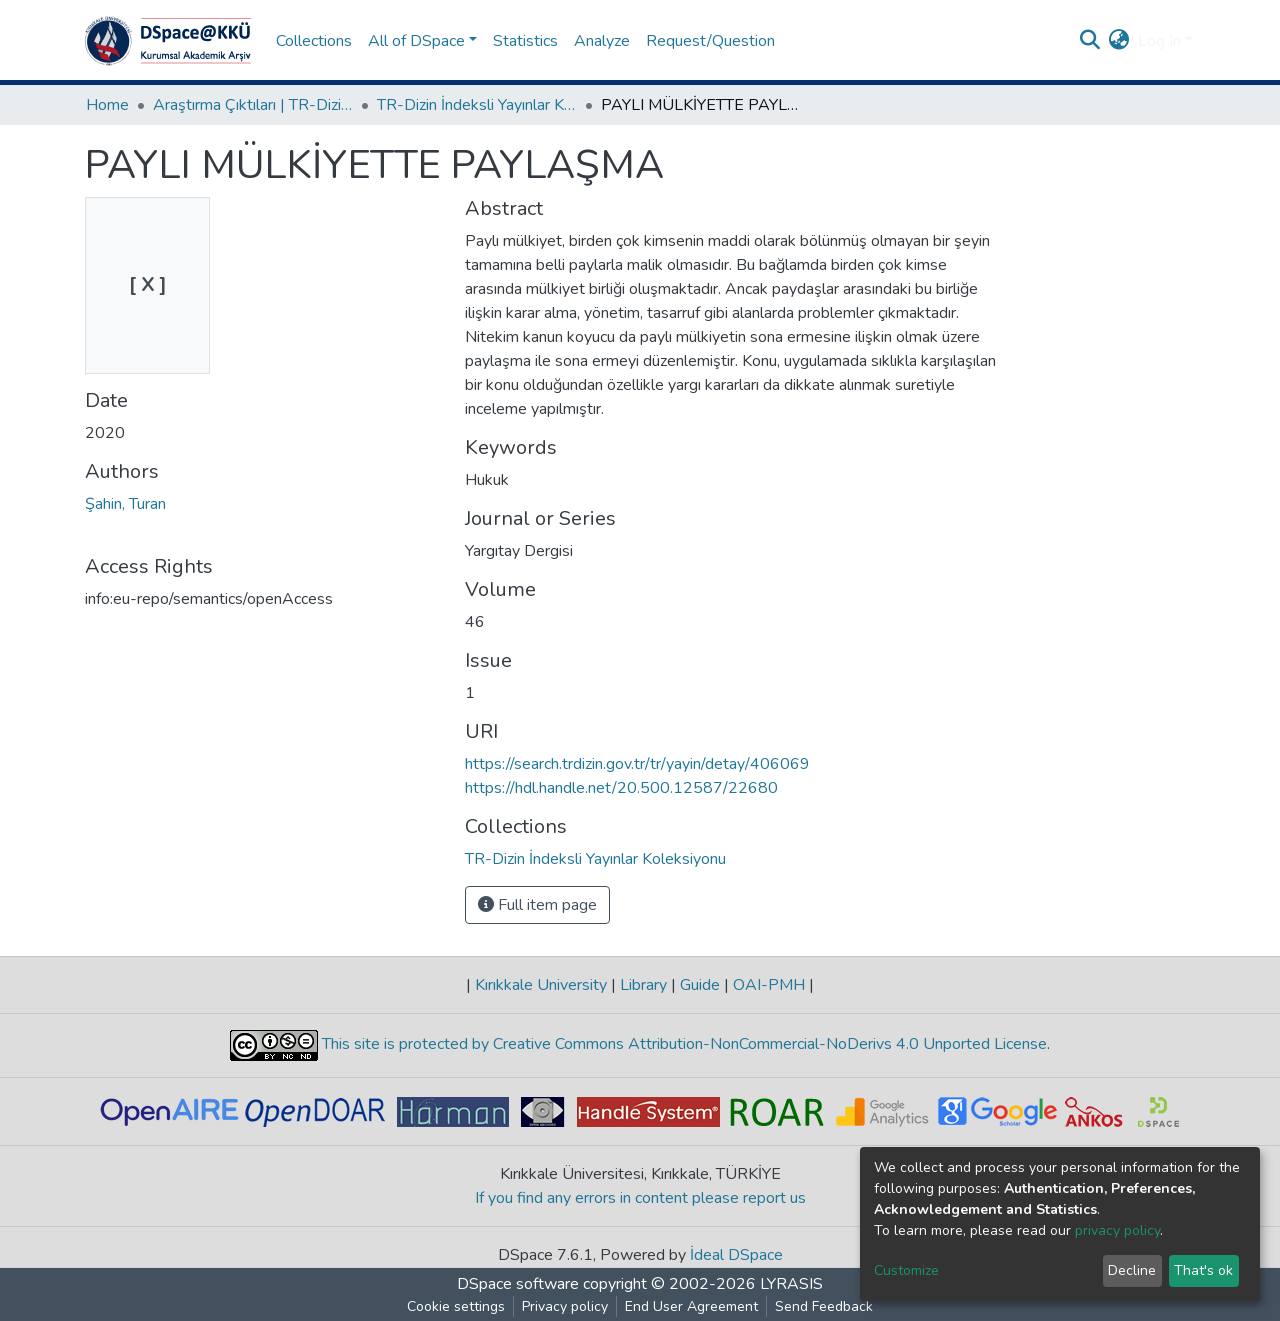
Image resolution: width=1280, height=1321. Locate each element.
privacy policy (1117, 1230)
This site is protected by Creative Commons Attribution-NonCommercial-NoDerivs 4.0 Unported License (682, 1044)
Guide (700, 985)
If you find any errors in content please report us (640, 1198)
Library (643, 985)
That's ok (1203, 1270)
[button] (1119, 41)
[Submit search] (1090, 41)
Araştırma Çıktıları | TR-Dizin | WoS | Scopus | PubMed (253, 105)
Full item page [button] (537, 905)
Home (107, 105)
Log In (1159, 41)
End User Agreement (691, 1306)
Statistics (525, 41)
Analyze (602, 41)
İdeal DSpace (736, 1255)
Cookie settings (456, 1306)
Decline (1132, 1270)
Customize (906, 1270)
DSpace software (518, 1284)
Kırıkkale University (541, 985)
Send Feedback (824, 1306)
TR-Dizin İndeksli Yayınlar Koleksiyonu (477, 105)
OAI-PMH (769, 985)
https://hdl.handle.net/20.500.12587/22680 (621, 788)
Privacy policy (565, 1306)
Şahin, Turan (125, 504)
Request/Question (710, 41)
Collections (314, 41)
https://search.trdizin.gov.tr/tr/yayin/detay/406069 (637, 764)
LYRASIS (791, 1284)
